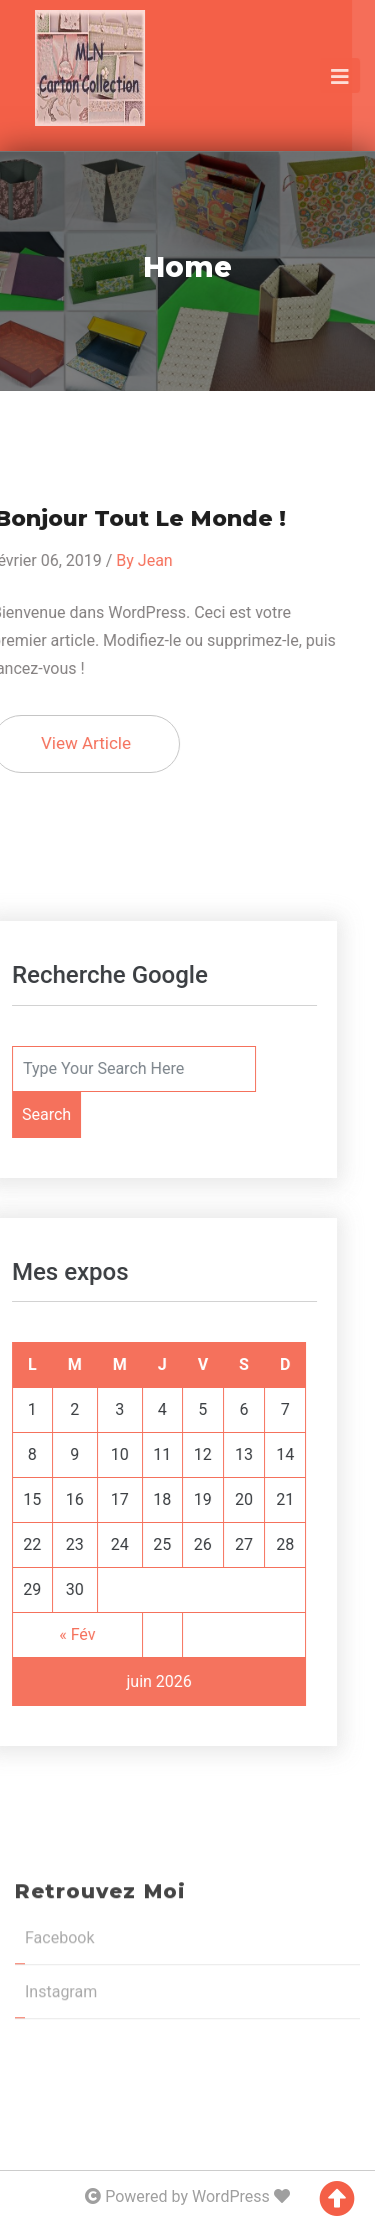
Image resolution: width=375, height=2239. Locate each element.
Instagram (61, 1834)
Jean (123, 560)
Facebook (59, 1780)
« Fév (46, 1634)
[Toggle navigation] (340, 75)
